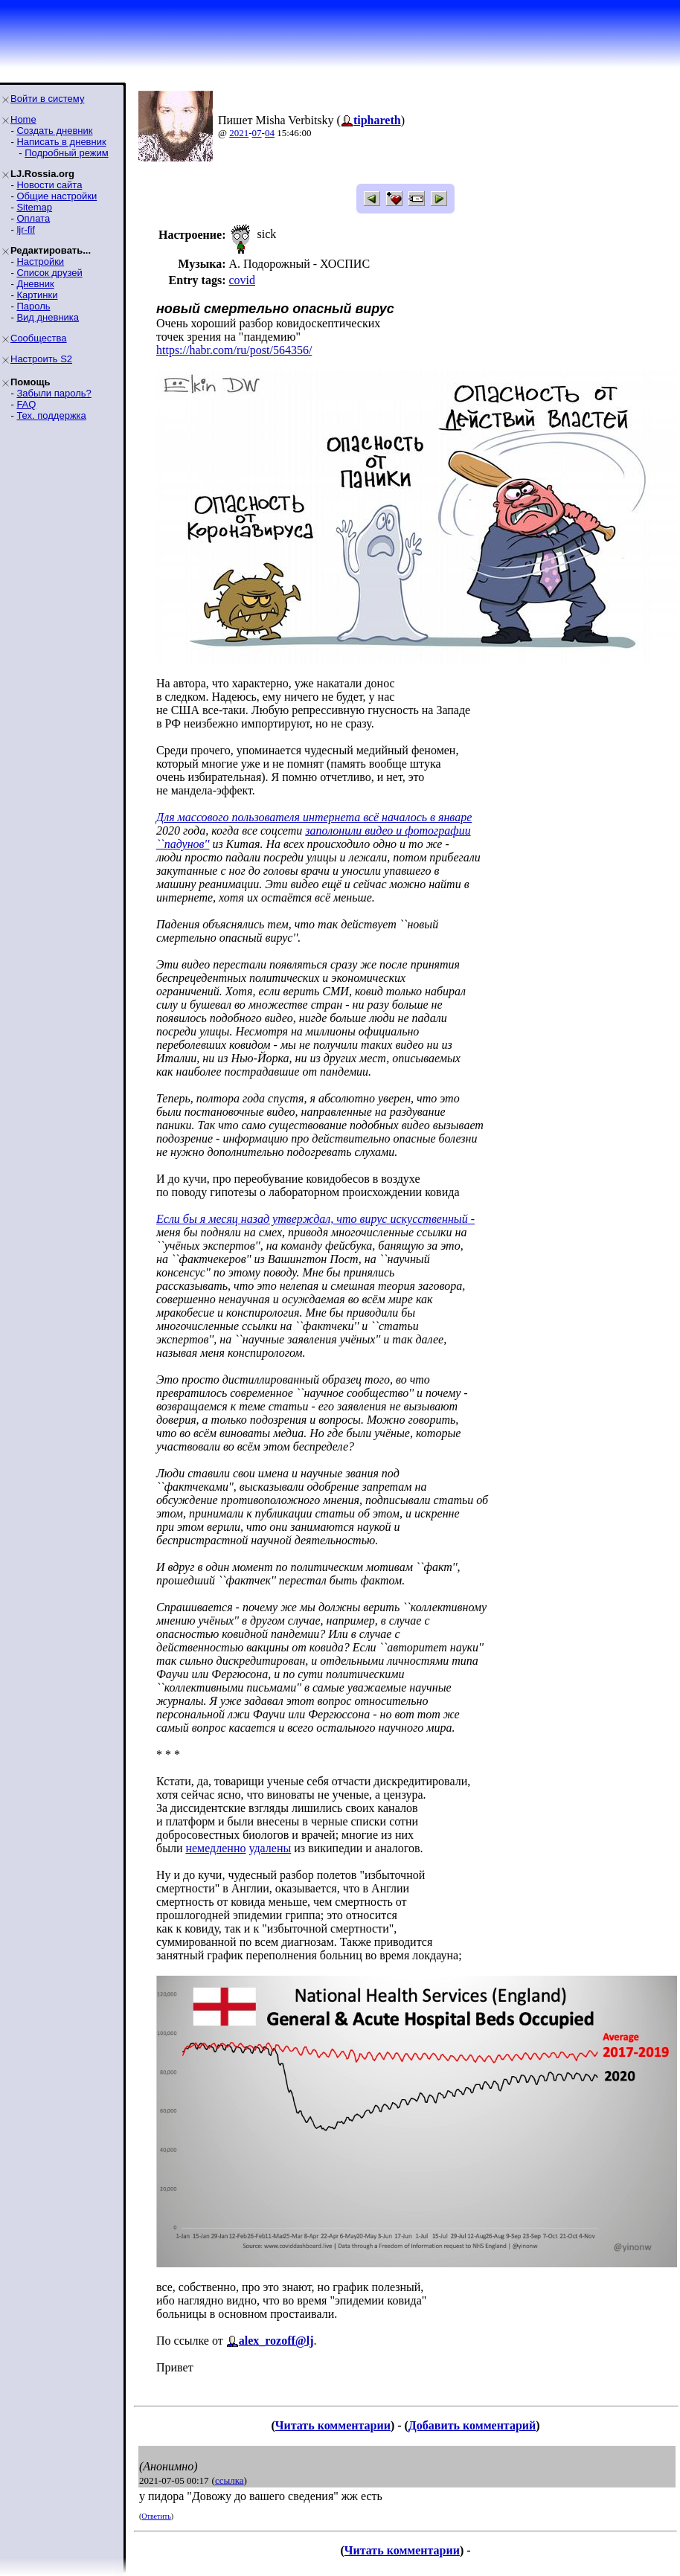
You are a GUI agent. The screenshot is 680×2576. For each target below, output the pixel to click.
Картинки (36, 295)
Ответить (155, 2516)
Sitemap (34, 207)
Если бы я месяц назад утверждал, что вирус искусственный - (315, 1218)
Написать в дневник (61, 141)
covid (241, 280)
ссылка (229, 2480)
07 (257, 132)
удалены (269, 1848)
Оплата (33, 218)
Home (23, 119)
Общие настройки (56, 196)
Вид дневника (47, 317)
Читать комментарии (333, 2425)
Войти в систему (47, 98)
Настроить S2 (41, 358)
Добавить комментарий (472, 2425)
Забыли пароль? (53, 393)
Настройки (40, 261)
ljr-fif (25, 229)
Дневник (35, 283)
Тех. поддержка (51, 415)
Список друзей (49, 272)
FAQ (26, 404)
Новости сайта (49, 184)
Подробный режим (66, 152)
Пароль (33, 306)
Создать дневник (54, 130)
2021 (238, 132)
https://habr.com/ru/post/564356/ (234, 350)
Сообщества (38, 338)
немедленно (215, 1848)
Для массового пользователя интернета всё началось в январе (314, 817)
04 (270, 132)
